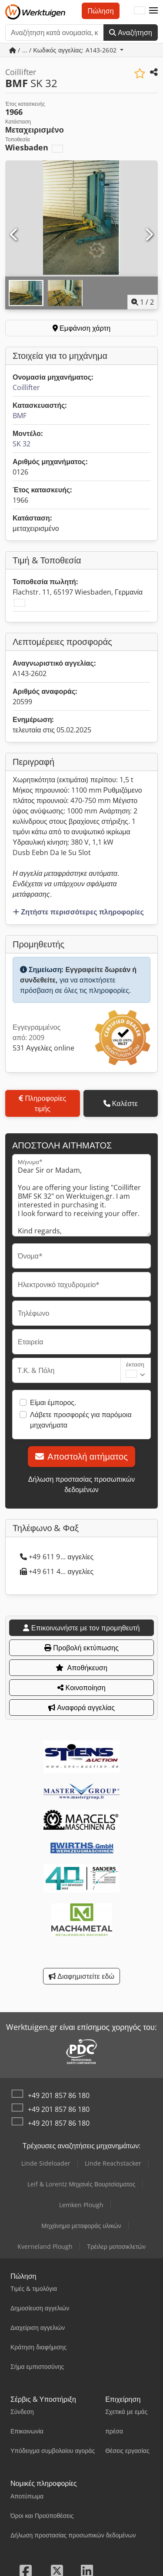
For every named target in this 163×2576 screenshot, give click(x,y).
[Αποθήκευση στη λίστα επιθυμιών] (140, 73)
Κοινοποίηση (81, 1687)
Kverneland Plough (45, 2246)
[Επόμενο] (148, 235)
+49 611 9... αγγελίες (56, 1556)
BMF (20, 415)
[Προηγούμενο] (14, 235)
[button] (153, 11)
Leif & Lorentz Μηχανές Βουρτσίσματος (81, 2184)
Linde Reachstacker (113, 2163)
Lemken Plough (81, 2205)
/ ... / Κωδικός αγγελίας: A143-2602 (63, 50)
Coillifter (26, 387)
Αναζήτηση (130, 32)
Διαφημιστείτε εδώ (81, 1976)
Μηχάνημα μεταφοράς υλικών (81, 2225)
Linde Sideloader (45, 2163)
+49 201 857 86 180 (59, 2095)
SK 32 (21, 444)
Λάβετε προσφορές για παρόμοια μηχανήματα (81, 1420)
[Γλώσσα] (139, 11)
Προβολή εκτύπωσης (81, 1647)
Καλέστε (120, 1103)
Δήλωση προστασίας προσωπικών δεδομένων (81, 1484)
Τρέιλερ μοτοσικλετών (116, 2246)
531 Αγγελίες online (43, 1048)
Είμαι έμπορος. (53, 1402)
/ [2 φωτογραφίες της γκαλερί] (142, 302)
